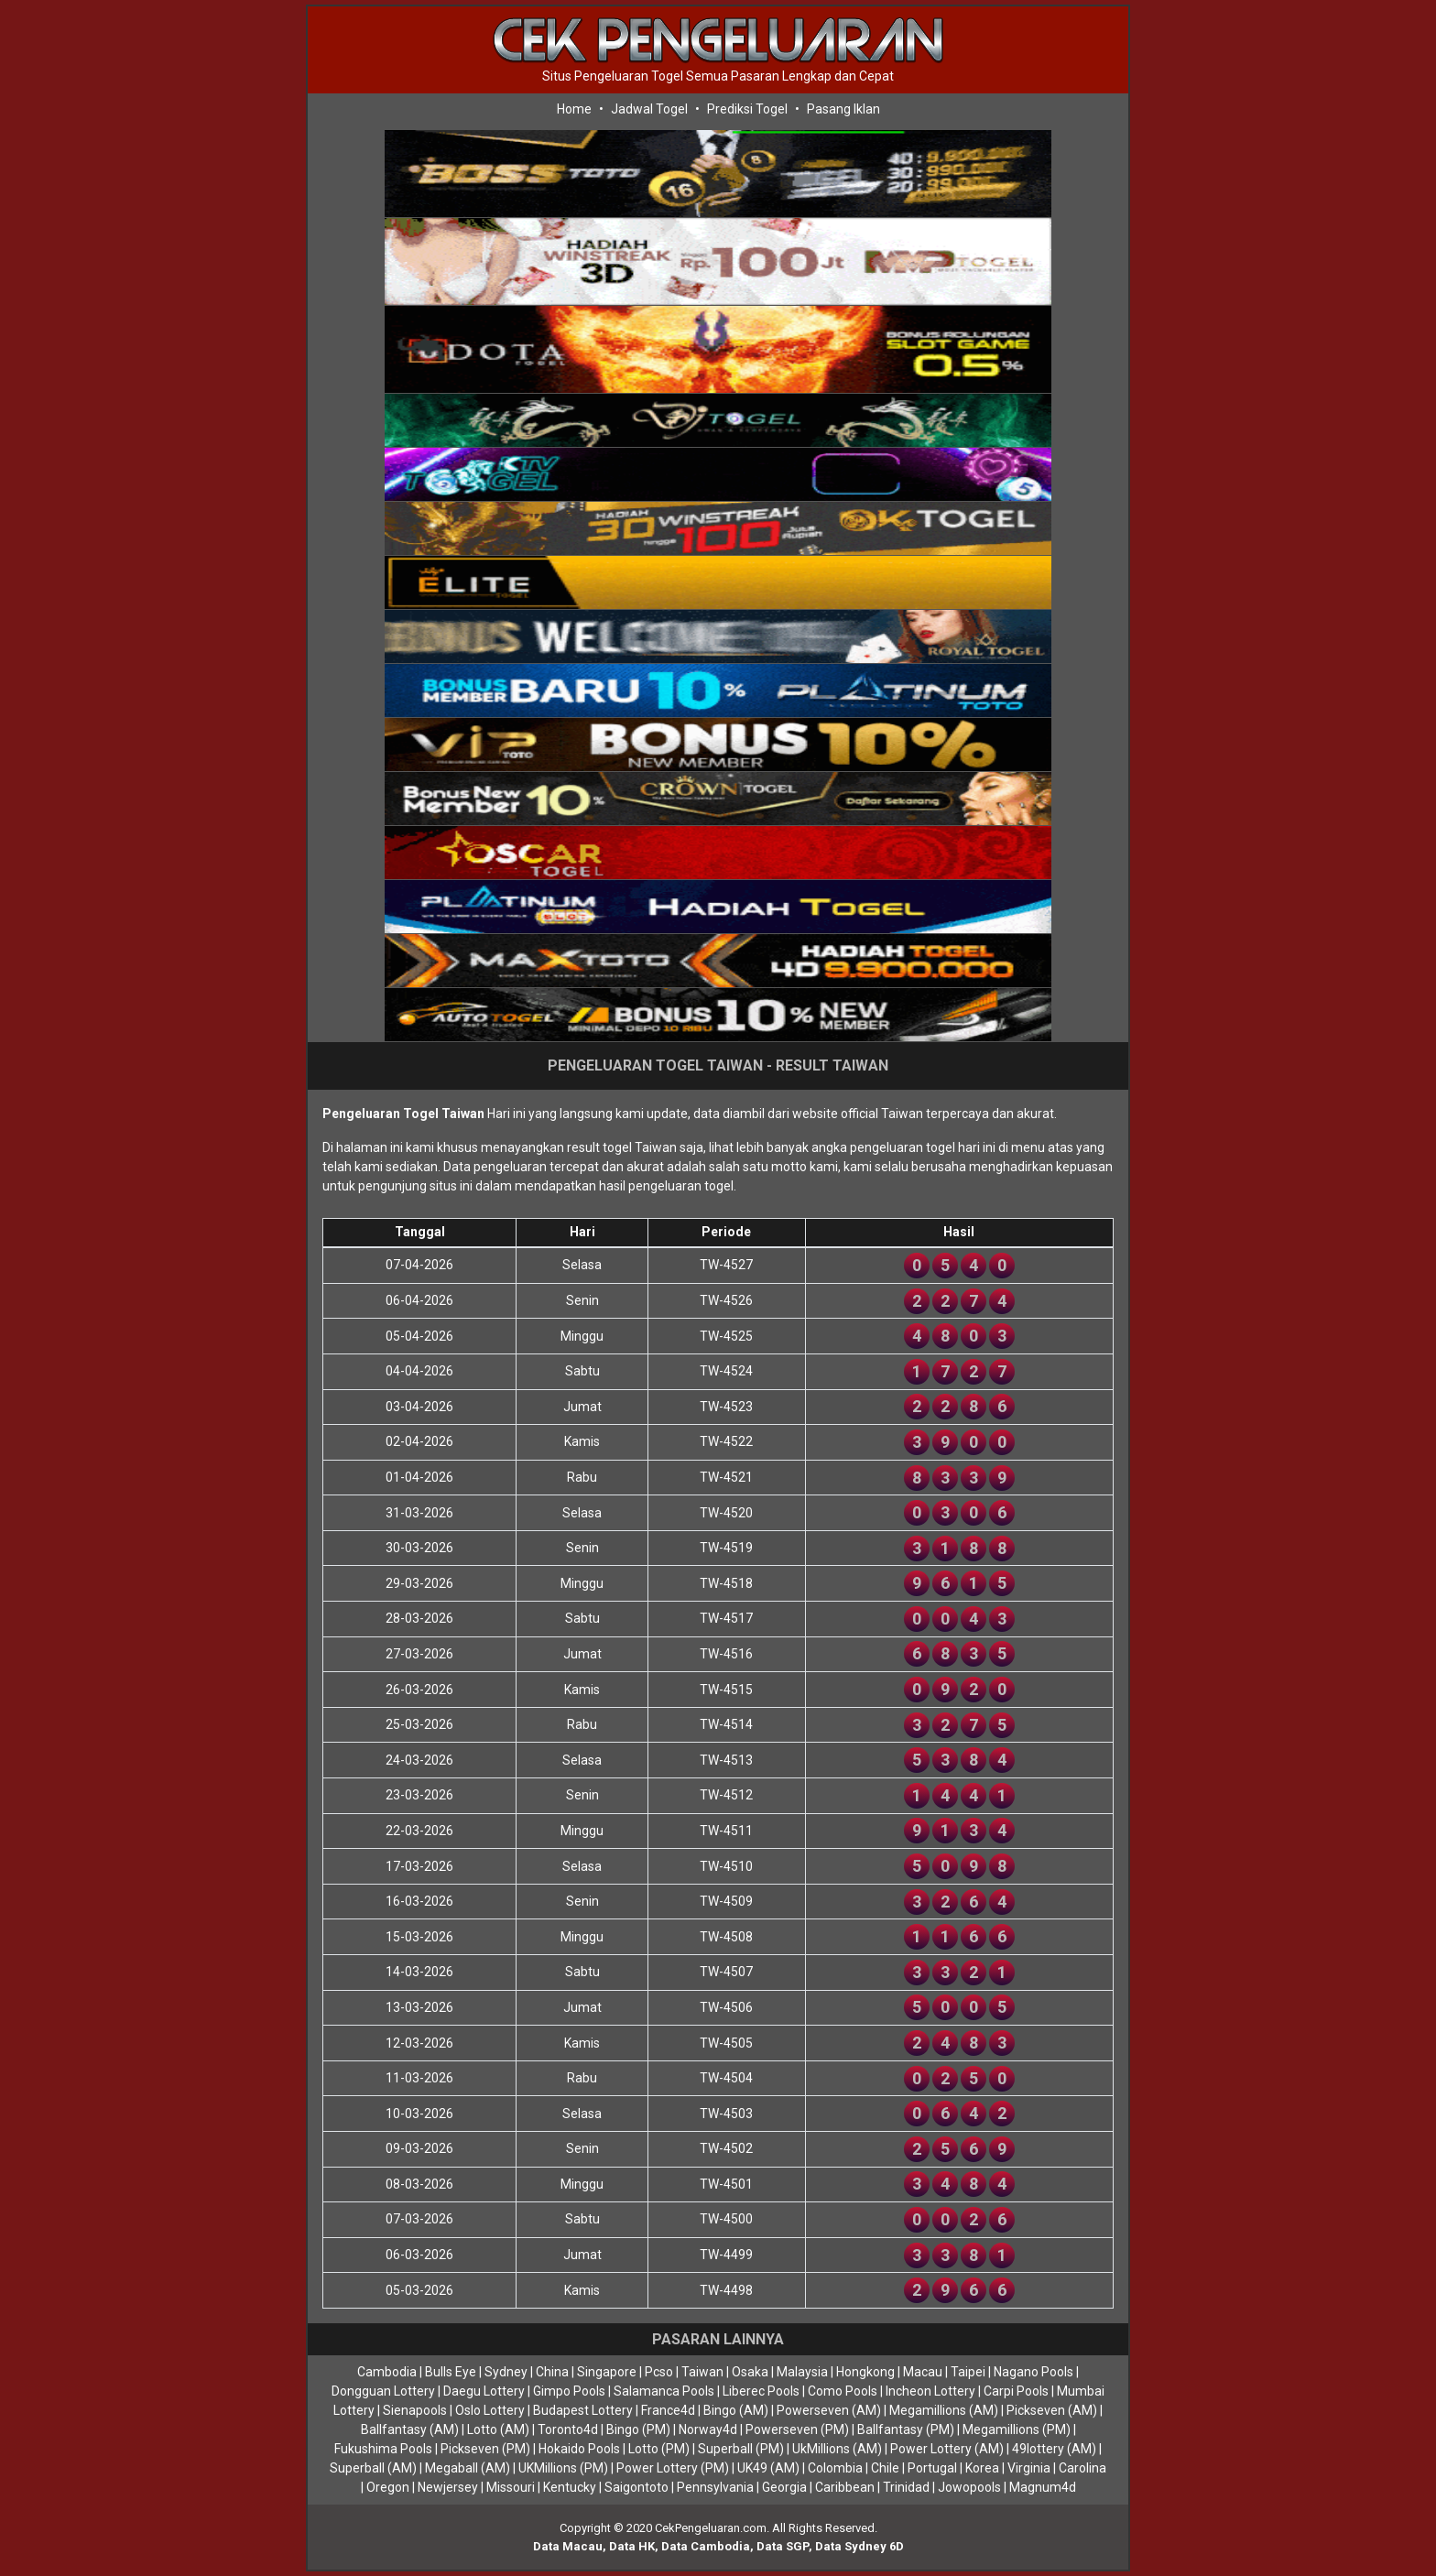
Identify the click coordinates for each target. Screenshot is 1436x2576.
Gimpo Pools (569, 2391)
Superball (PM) (741, 2448)
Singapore (606, 2371)
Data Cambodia (705, 2546)
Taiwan (702, 2371)
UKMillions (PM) (563, 2468)
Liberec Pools (761, 2391)
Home (574, 109)
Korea (982, 2468)
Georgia (784, 2487)
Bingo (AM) (735, 2410)
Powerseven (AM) (829, 2410)
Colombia (835, 2468)
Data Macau (568, 2546)
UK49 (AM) (768, 2468)
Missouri (510, 2487)
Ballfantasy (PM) (905, 2429)
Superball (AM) (373, 2468)
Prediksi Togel (747, 109)
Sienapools (415, 2410)
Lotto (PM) (659, 2448)
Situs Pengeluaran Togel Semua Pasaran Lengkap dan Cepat (718, 76)
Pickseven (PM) (485, 2448)
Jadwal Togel (649, 109)
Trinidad (906, 2487)
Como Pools (842, 2391)
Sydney (506, 2371)
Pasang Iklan (843, 109)
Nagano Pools (1033, 2371)
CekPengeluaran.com (711, 2528)
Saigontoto (636, 2487)
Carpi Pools (1016, 2391)
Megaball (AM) (467, 2468)
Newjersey (448, 2487)
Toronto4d (568, 2429)
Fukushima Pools (383, 2448)
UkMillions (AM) (837, 2448)
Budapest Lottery (583, 2410)
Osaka (750, 2371)
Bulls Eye (450, 2371)
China (552, 2371)
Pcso (659, 2371)
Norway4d (708, 2429)
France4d (668, 2410)
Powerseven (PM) (797, 2429)
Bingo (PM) (638, 2429)
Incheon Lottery (930, 2391)
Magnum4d (1042, 2487)
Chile (885, 2468)
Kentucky (569, 2487)
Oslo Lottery (490, 2410)
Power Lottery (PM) (672, 2468)
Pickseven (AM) (1051, 2410)
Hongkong (865, 2371)
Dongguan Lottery (383, 2391)
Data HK (632, 2546)
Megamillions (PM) (1017, 2429)
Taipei (968, 2371)
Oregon (387, 2487)
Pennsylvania (715, 2487)
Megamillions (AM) (943, 2410)
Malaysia (802, 2371)
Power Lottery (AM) (947, 2448)
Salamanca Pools (664, 2391)
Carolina (1082, 2468)
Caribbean (845, 2487)
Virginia (1028, 2468)
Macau (922, 2371)
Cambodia (387, 2371)
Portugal (932, 2468)
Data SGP (782, 2546)
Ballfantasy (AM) (410, 2429)
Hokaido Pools (579, 2448)
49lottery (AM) (1054, 2448)
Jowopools (969, 2487)
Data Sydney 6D (859, 2546)
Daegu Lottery (484, 2391)
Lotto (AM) (498, 2429)
